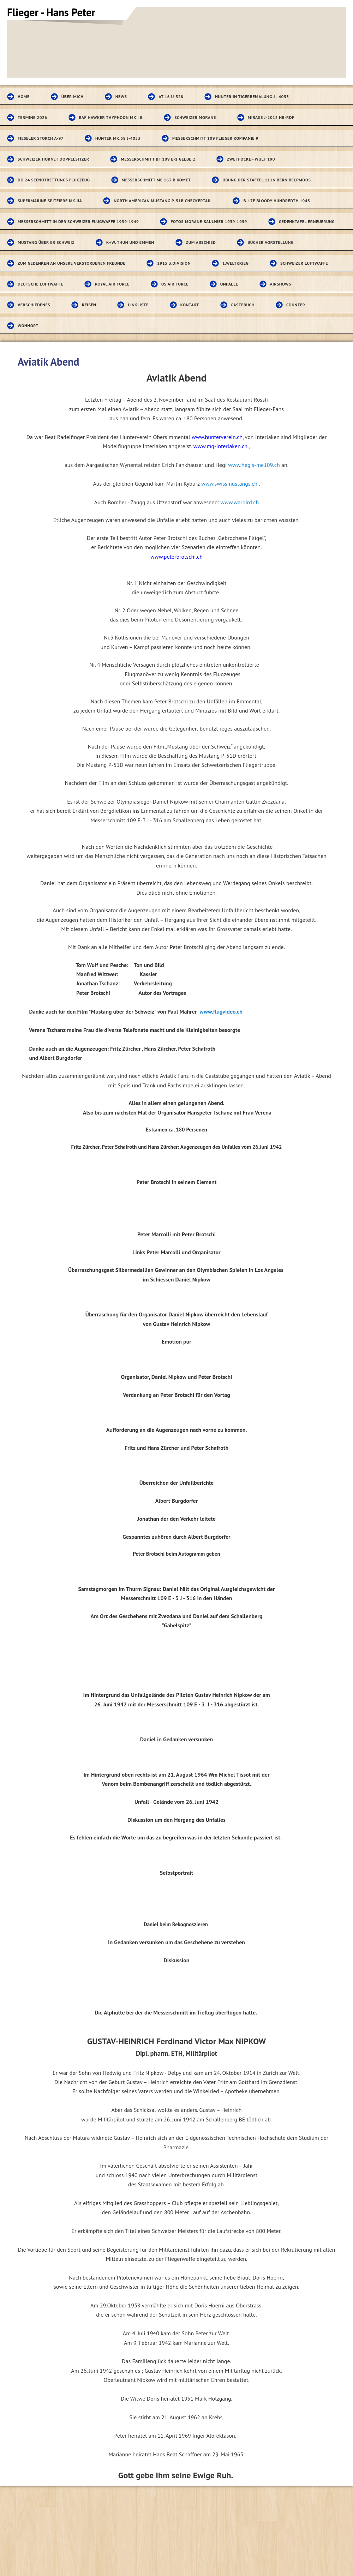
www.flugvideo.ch (221, 1011)
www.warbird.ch (239, 502)
